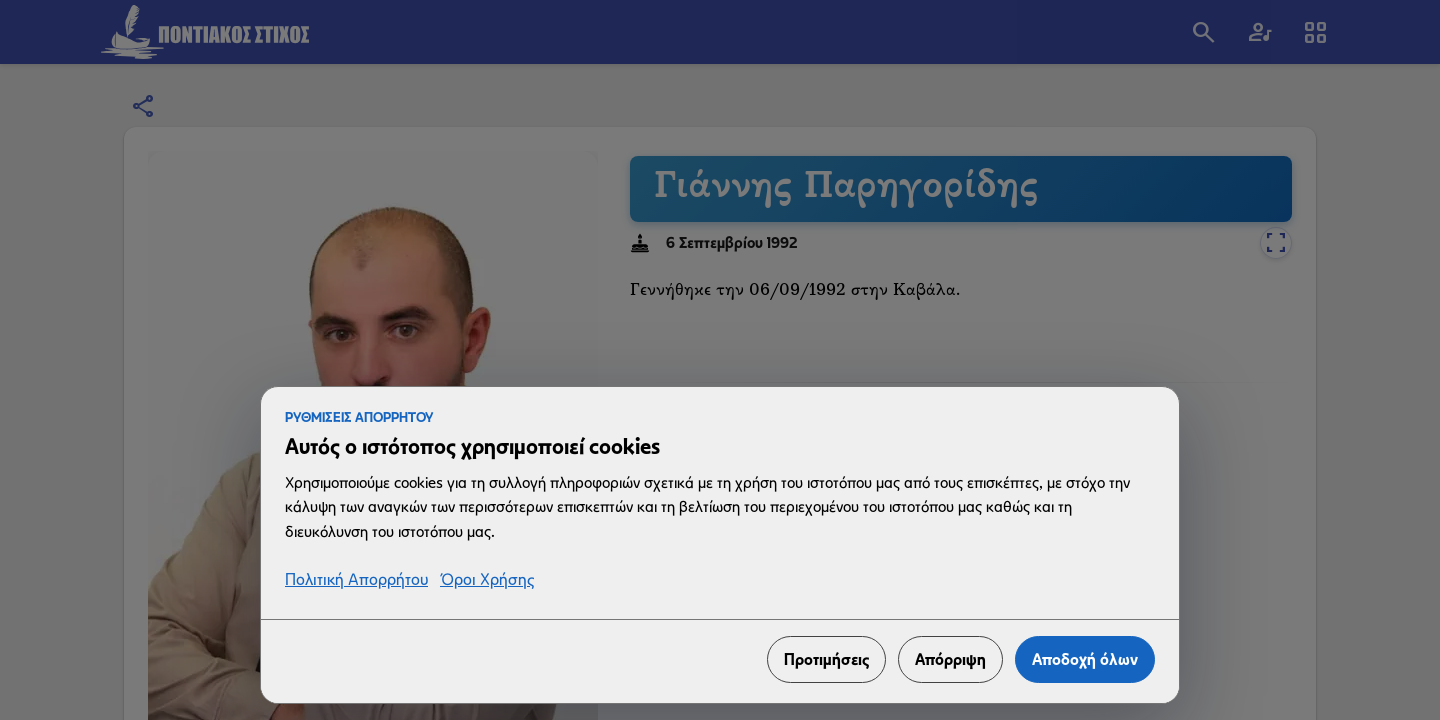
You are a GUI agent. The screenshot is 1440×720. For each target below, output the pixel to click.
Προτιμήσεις (826, 659)
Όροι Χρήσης (487, 580)
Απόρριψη (950, 659)
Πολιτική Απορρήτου (356, 580)
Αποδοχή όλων (1085, 659)
